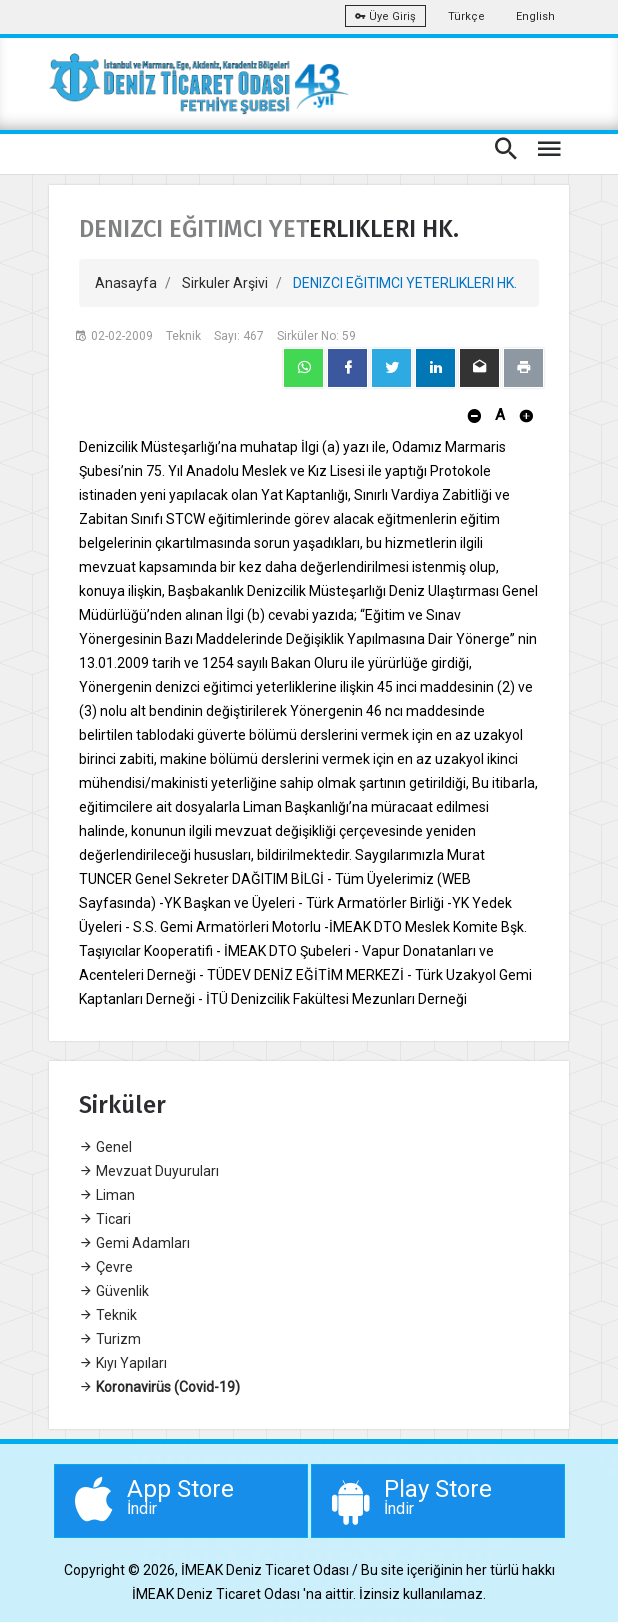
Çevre (106, 1267)
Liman (107, 1195)
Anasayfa (126, 283)
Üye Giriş (385, 16)
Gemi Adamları (134, 1243)
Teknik (108, 1315)
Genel (105, 1147)
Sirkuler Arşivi (225, 283)
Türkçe (466, 16)
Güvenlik (114, 1291)
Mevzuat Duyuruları (149, 1171)
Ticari (105, 1219)
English (535, 16)
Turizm (110, 1339)
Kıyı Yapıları (123, 1363)
